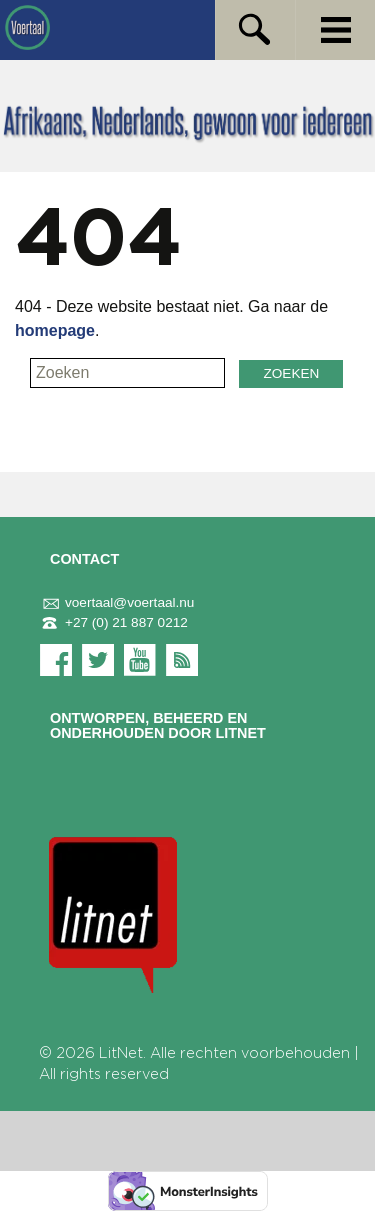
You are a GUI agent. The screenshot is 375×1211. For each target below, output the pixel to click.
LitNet (121, 1053)
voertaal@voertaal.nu (117, 603)
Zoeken (291, 373)
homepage (55, 330)
